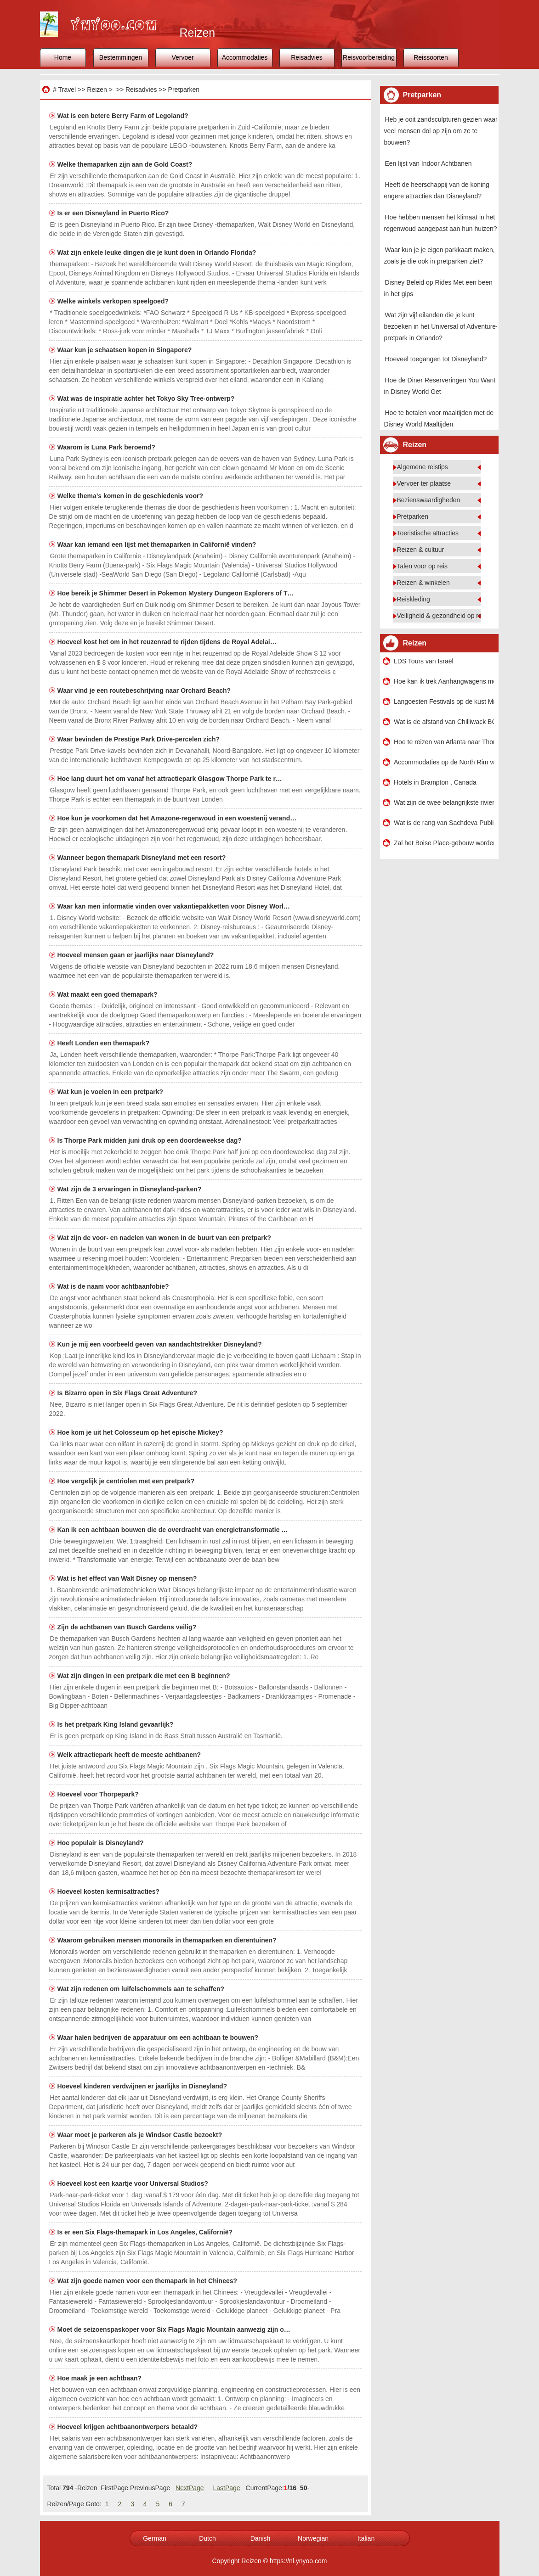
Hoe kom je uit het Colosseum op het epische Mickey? (141, 1432)
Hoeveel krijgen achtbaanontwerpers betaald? (128, 2426)
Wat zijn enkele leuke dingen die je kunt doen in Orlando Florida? (157, 252)
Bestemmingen (120, 57)
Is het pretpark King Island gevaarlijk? (116, 1724)
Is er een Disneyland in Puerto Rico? (114, 213)
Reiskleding (413, 599)
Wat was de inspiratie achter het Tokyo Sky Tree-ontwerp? (147, 398)
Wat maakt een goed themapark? (108, 994)
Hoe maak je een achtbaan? (100, 2378)
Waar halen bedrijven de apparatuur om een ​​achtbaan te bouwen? (158, 2037)
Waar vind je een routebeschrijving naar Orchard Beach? (145, 690)
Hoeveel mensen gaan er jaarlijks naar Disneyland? (136, 955)
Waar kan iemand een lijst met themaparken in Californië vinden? (157, 544)
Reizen (97, 89)
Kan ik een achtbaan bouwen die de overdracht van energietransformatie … (172, 1529)
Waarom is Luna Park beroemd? (107, 447)
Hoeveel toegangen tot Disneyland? (436, 359)
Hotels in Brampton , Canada (435, 782)
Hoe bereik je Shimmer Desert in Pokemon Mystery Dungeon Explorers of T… (175, 593)
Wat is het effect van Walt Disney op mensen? (128, 1578)
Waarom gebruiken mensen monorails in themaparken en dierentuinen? (167, 1940)
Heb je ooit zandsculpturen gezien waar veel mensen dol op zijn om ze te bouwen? (441, 131)
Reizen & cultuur (420, 549)
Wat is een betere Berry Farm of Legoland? (123, 115)
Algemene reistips (422, 467)
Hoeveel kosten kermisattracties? (109, 1891)
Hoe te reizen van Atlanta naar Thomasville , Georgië (444, 742)
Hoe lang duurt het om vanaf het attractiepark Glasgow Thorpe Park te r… (169, 778)
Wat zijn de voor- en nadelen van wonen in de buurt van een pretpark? (165, 1237)
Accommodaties (245, 57)
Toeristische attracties (428, 533)
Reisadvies (306, 57)
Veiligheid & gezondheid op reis (442, 615)
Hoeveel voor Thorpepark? (99, 1794)
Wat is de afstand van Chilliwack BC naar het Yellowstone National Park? (444, 721)
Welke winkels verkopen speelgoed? (113, 301)
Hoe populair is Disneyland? (101, 1842)
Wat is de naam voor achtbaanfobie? (114, 1286)
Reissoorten (431, 57)
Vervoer (182, 57)
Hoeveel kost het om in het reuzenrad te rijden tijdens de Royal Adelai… (167, 641)
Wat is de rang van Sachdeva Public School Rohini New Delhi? (444, 822)
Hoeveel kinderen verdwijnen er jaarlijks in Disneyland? (143, 2086)
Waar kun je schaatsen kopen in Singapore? (125, 350)
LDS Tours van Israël (424, 661)
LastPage (226, 2488)
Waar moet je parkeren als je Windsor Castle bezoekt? (140, 2134)
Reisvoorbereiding (369, 57)
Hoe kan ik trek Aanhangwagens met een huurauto (444, 681)
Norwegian (313, 2538)
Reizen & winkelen (423, 582)
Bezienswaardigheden (428, 500)
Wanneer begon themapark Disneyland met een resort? (142, 857)
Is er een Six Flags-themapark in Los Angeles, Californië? (145, 2232)
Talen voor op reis (422, 566)
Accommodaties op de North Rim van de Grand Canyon (444, 762)
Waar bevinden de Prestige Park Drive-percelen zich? (139, 739)
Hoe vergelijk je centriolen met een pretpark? (127, 1481)
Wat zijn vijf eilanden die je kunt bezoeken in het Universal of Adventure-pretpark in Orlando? (441, 326)
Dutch (207, 2538)
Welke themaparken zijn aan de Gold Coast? (125, 164)
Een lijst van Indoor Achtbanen (428, 163)
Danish (260, 2538)
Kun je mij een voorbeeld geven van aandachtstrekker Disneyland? (160, 1344)
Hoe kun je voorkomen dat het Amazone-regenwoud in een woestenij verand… (177, 818)
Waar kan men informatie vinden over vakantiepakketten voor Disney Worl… (173, 906)
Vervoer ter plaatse (424, 483)
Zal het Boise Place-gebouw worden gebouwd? (444, 843)
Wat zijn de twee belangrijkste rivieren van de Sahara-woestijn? (444, 802)
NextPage (190, 2488)
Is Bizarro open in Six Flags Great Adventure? (128, 1393)
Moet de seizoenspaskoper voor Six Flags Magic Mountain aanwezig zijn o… (173, 2329)
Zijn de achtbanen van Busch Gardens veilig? (128, 1627)
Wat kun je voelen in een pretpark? (111, 1091)
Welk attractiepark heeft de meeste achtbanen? (130, 1754)
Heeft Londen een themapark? (104, 1043)
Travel (67, 89)
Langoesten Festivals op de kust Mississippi (444, 701)
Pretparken (183, 89)
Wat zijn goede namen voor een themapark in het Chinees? (148, 2280)
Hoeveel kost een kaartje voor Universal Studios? (133, 2183)
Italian (365, 2538)
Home (62, 57)
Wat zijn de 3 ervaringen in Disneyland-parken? (130, 1189)
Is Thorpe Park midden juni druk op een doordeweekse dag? (150, 1140)
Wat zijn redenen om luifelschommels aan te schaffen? (141, 1988)
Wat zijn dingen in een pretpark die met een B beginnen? (144, 1675)
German (154, 2538)
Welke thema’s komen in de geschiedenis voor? (131, 495)
